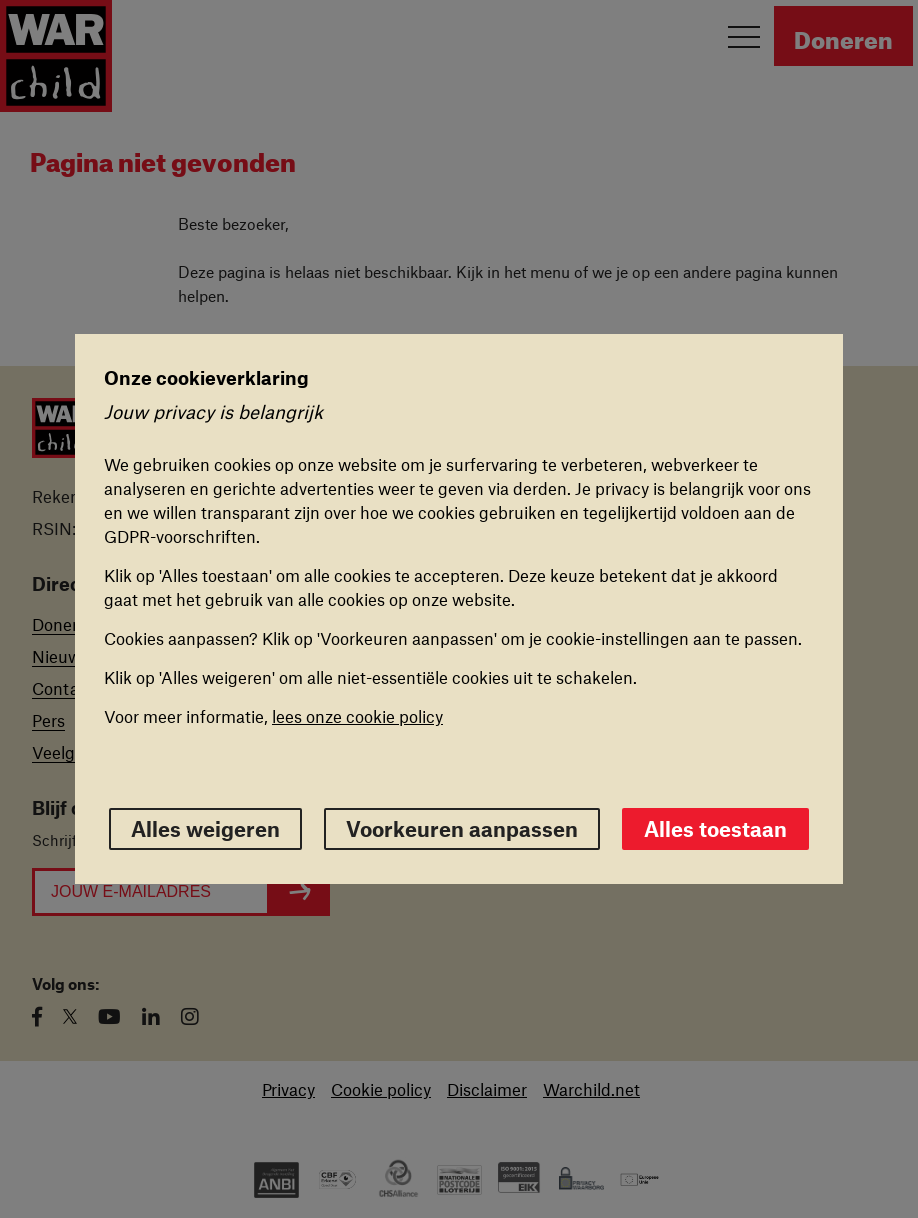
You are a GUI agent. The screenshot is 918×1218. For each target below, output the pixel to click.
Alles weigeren (205, 828)
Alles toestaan (715, 829)
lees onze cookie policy (357, 716)
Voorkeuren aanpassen (462, 828)
